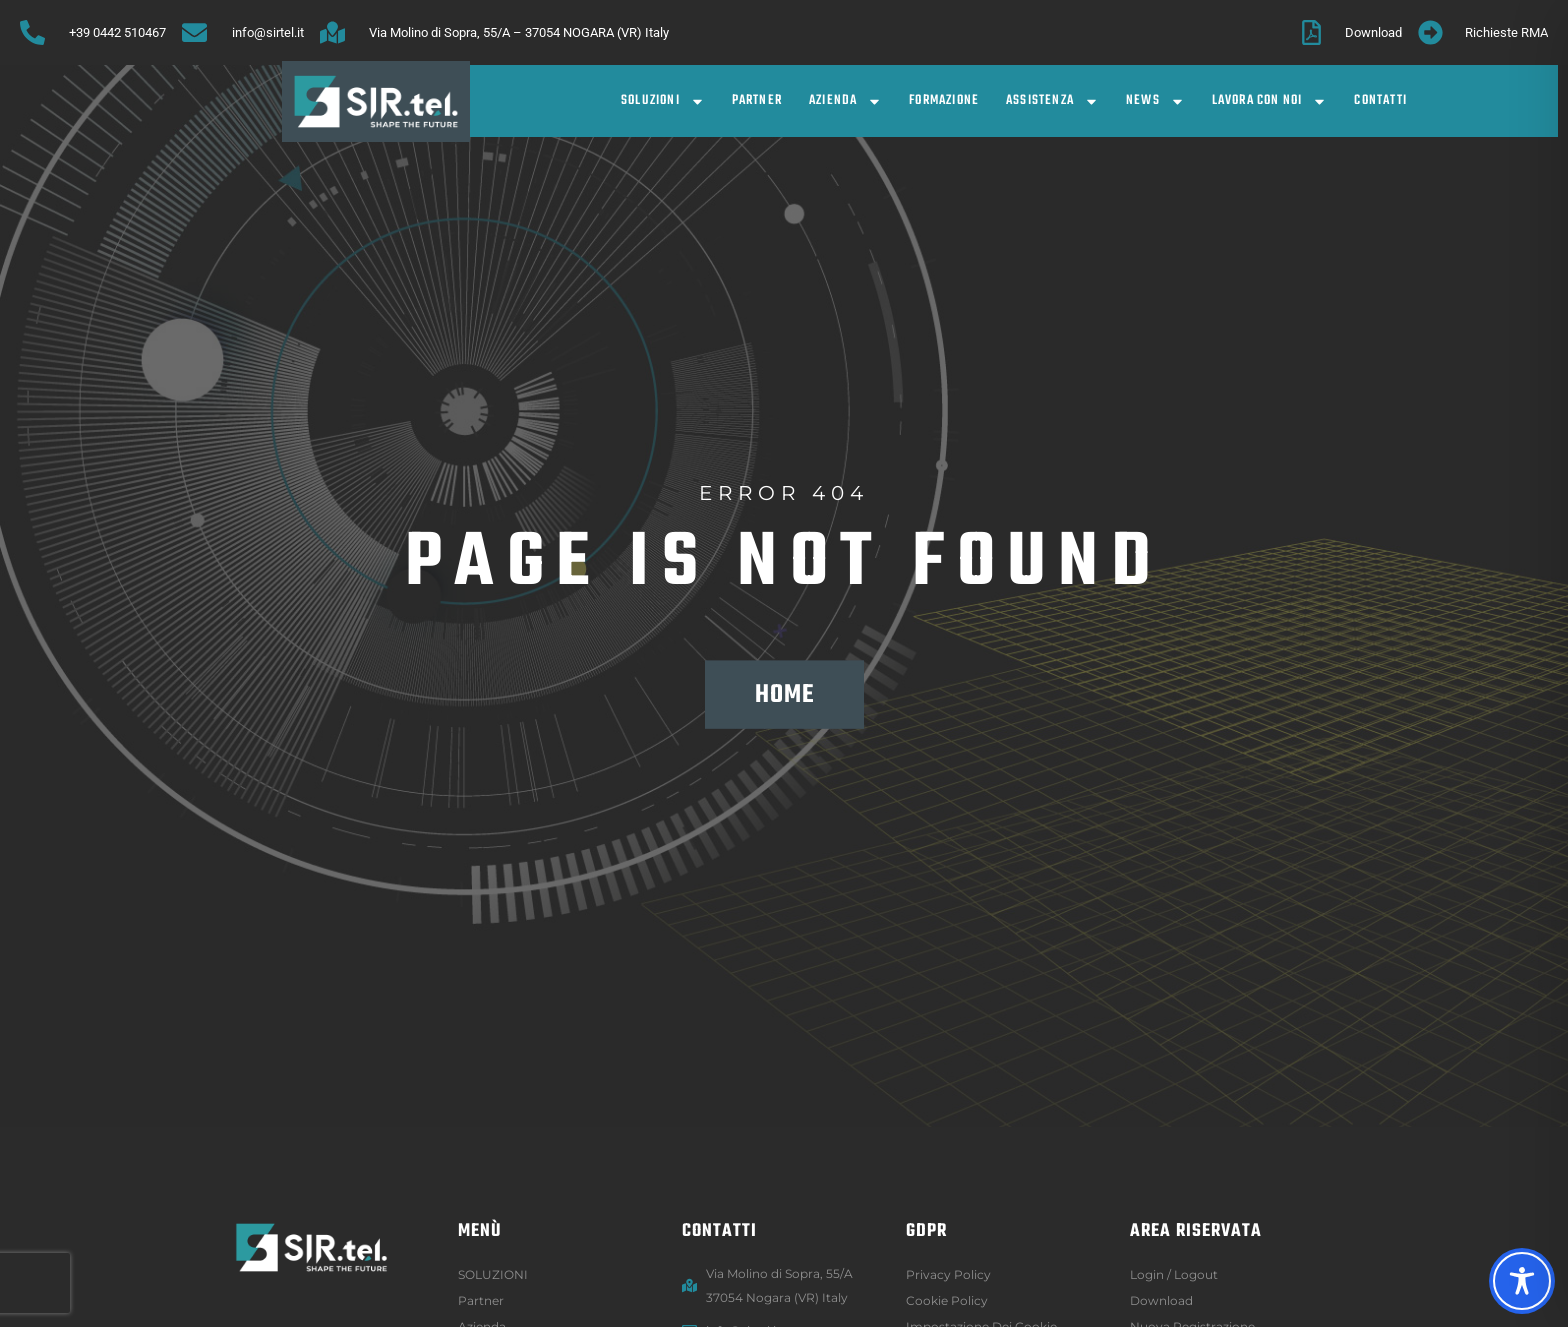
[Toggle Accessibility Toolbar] (1522, 1281)
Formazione (944, 100)
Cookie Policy (947, 1300)
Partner (757, 100)
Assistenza (1052, 101)
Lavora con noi (1270, 101)
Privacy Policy (948, 1274)
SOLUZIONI (663, 101)
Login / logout (1174, 1274)
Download (1161, 1300)
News (1155, 101)
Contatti (1380, 100)
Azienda (845, 101)
